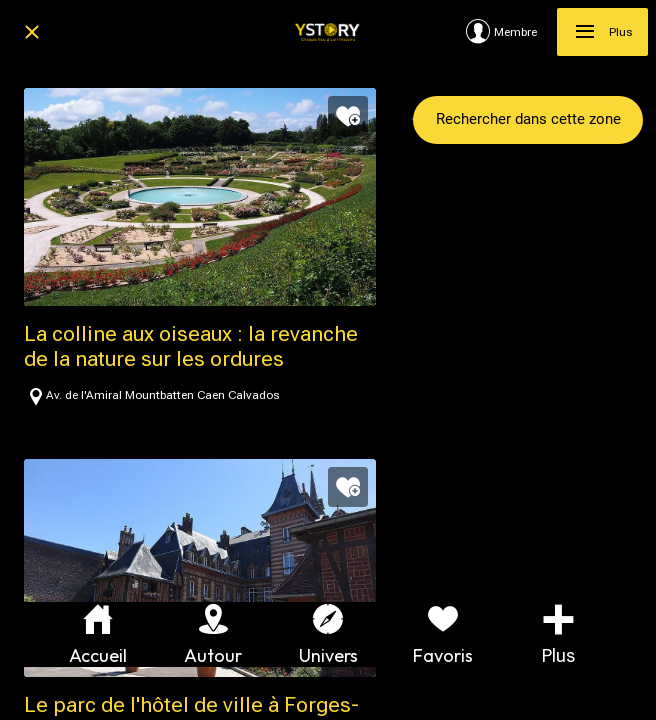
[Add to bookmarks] (348, 116)
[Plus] (602, 32)
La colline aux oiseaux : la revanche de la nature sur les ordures (191, 346)
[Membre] (511, 32)
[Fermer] (32, 32)
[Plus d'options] (558, 634)
